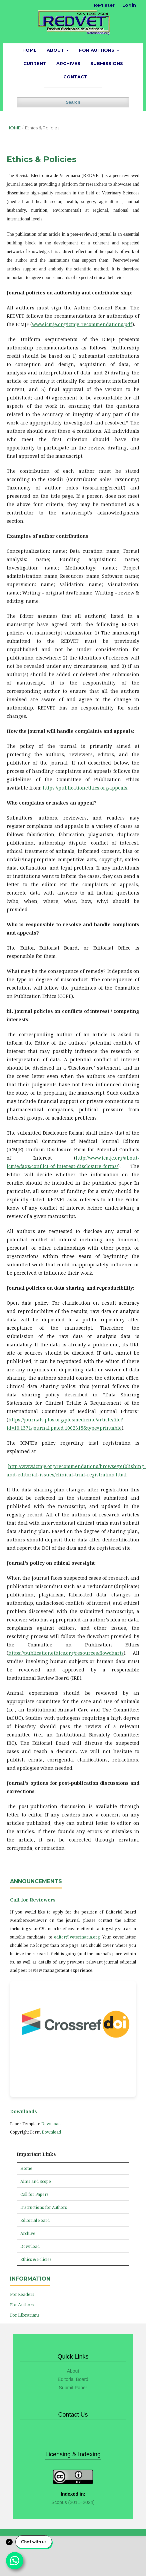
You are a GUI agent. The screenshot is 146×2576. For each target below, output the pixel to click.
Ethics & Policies (36, 2259)
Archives (68, 63)
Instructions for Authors (43, 2207)
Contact (75, 76)
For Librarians (25, 2315)
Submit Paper (73, 2387)
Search (73, 102)
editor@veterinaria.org (77, 1937)
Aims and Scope (35, 2181)
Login (129, 5)
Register (104, 5)
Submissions (106, 63)
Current (34, 63)
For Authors (97, 50)
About (56, 50)
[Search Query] (73, 90)
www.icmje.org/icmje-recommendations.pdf (82, 324)
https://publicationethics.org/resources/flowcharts (66, 1653)
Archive (27, 2233)
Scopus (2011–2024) (73, 2502)
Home (29, 50)
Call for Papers (34, 2194)
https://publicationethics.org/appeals (85, 788)
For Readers (22, 2294)
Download (51, 2124)
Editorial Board (35, 2220)
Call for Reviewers (33, 1899)
